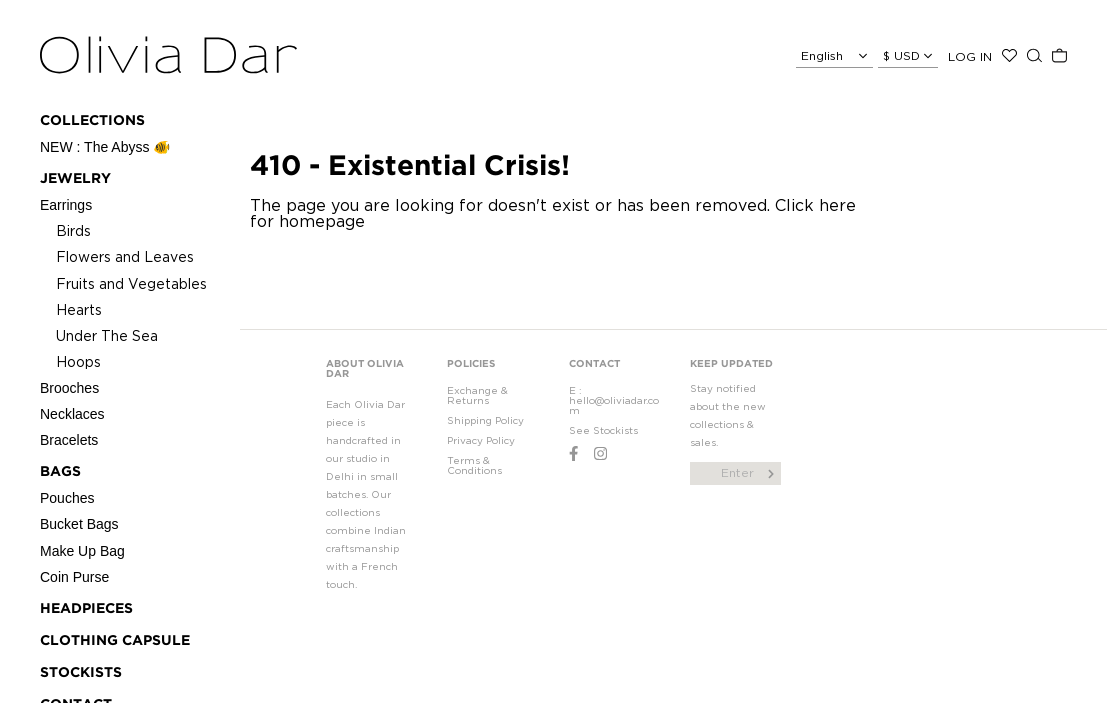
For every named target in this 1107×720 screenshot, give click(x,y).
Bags (60, 472)
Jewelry (75, 179)
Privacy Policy (481, 440)
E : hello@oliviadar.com (614, 400)
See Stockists (603, 430)
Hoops (78, 361)
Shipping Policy (485, 420)
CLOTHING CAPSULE (115, 641)
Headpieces (86, 609)
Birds (73, 230)
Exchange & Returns (477, 395)
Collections (92, 121)
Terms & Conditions (474, 465)
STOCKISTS (81, 673)
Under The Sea (107, 335)
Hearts (79, 309)
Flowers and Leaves (125, 256)
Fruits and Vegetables (131, 283)
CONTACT (594, 364)
